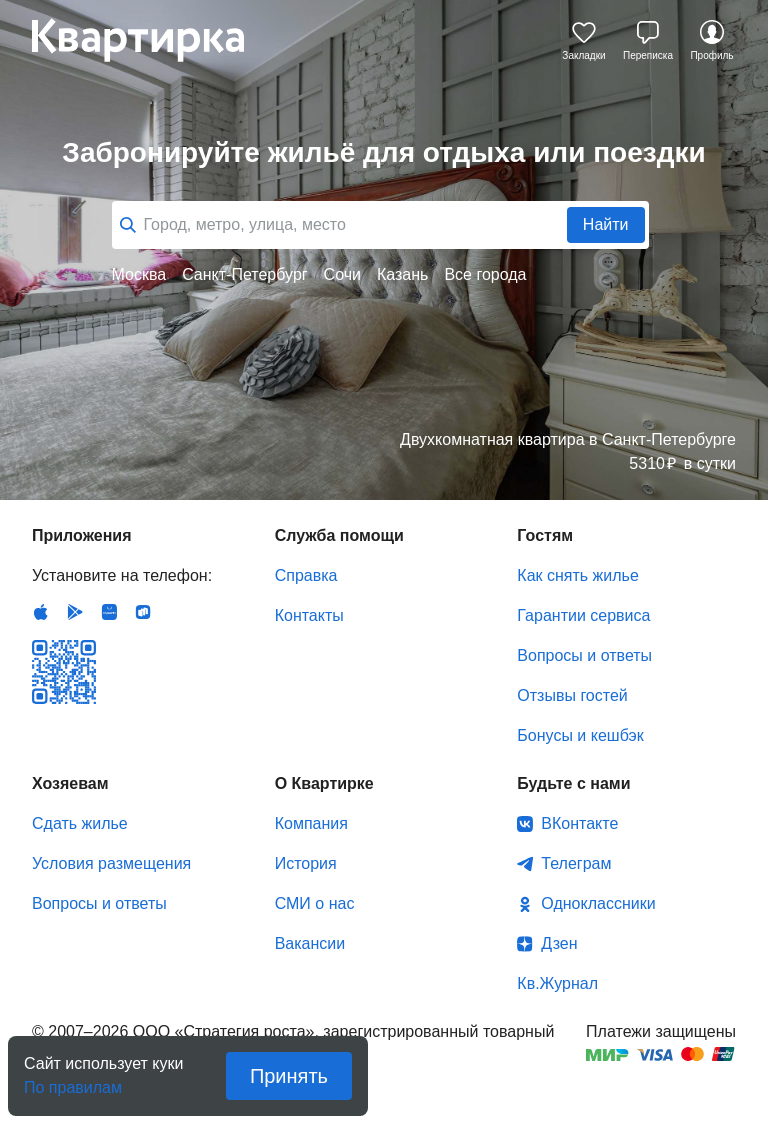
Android (75, 612)
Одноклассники (598, 903)
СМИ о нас (315, 903)
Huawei (109, 612)
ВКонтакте (579, 823)
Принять (289, 1076)
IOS (41, 612)
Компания (311, 823)
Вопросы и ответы (584, 655)
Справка (306, 575)
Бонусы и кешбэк (580, 735)
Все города (485, 274)
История (306, 863)
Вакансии (310, 943)
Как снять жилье (577, 575)
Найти (606, 224)
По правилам (73, 1081)
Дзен (559, 943)
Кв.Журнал (557, 983)
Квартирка (152, 40)
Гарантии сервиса (583, 615)
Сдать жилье (80, 823)
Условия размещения (111, 863)
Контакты (309, 615)
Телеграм (576, 863)
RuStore (143, 612)
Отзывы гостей (572, 695)
